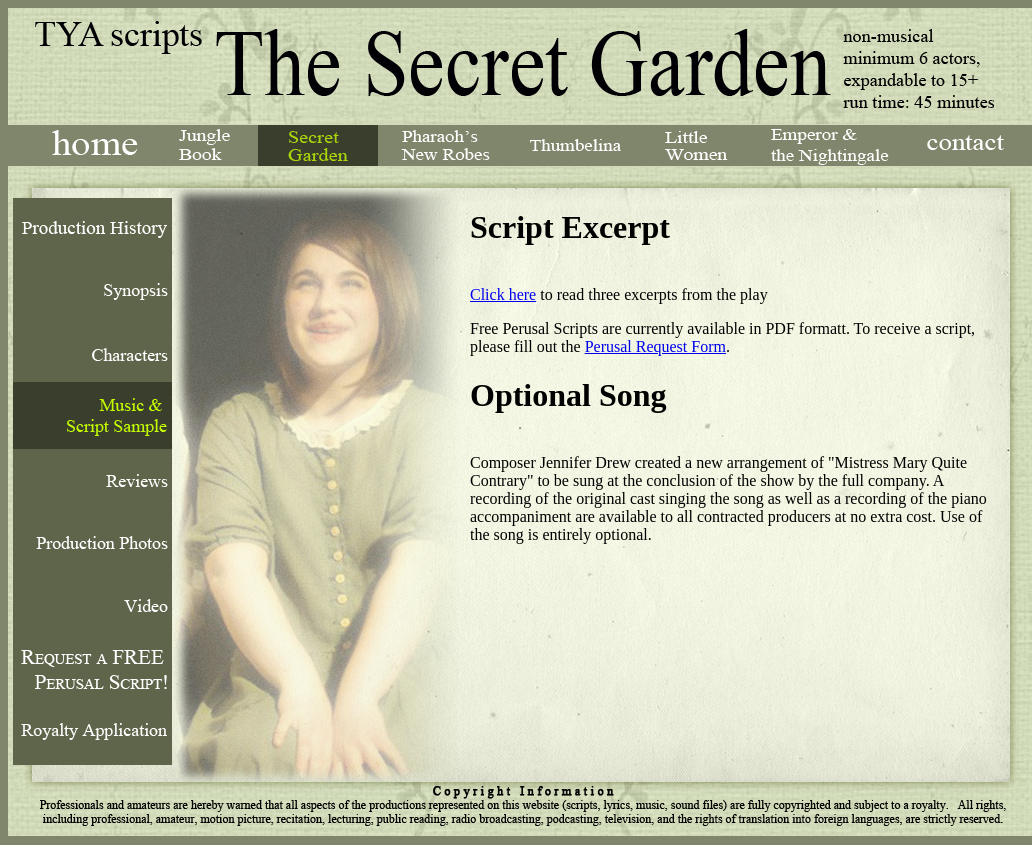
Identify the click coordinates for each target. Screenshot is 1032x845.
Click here (503, 294)
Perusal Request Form (655, 346)
